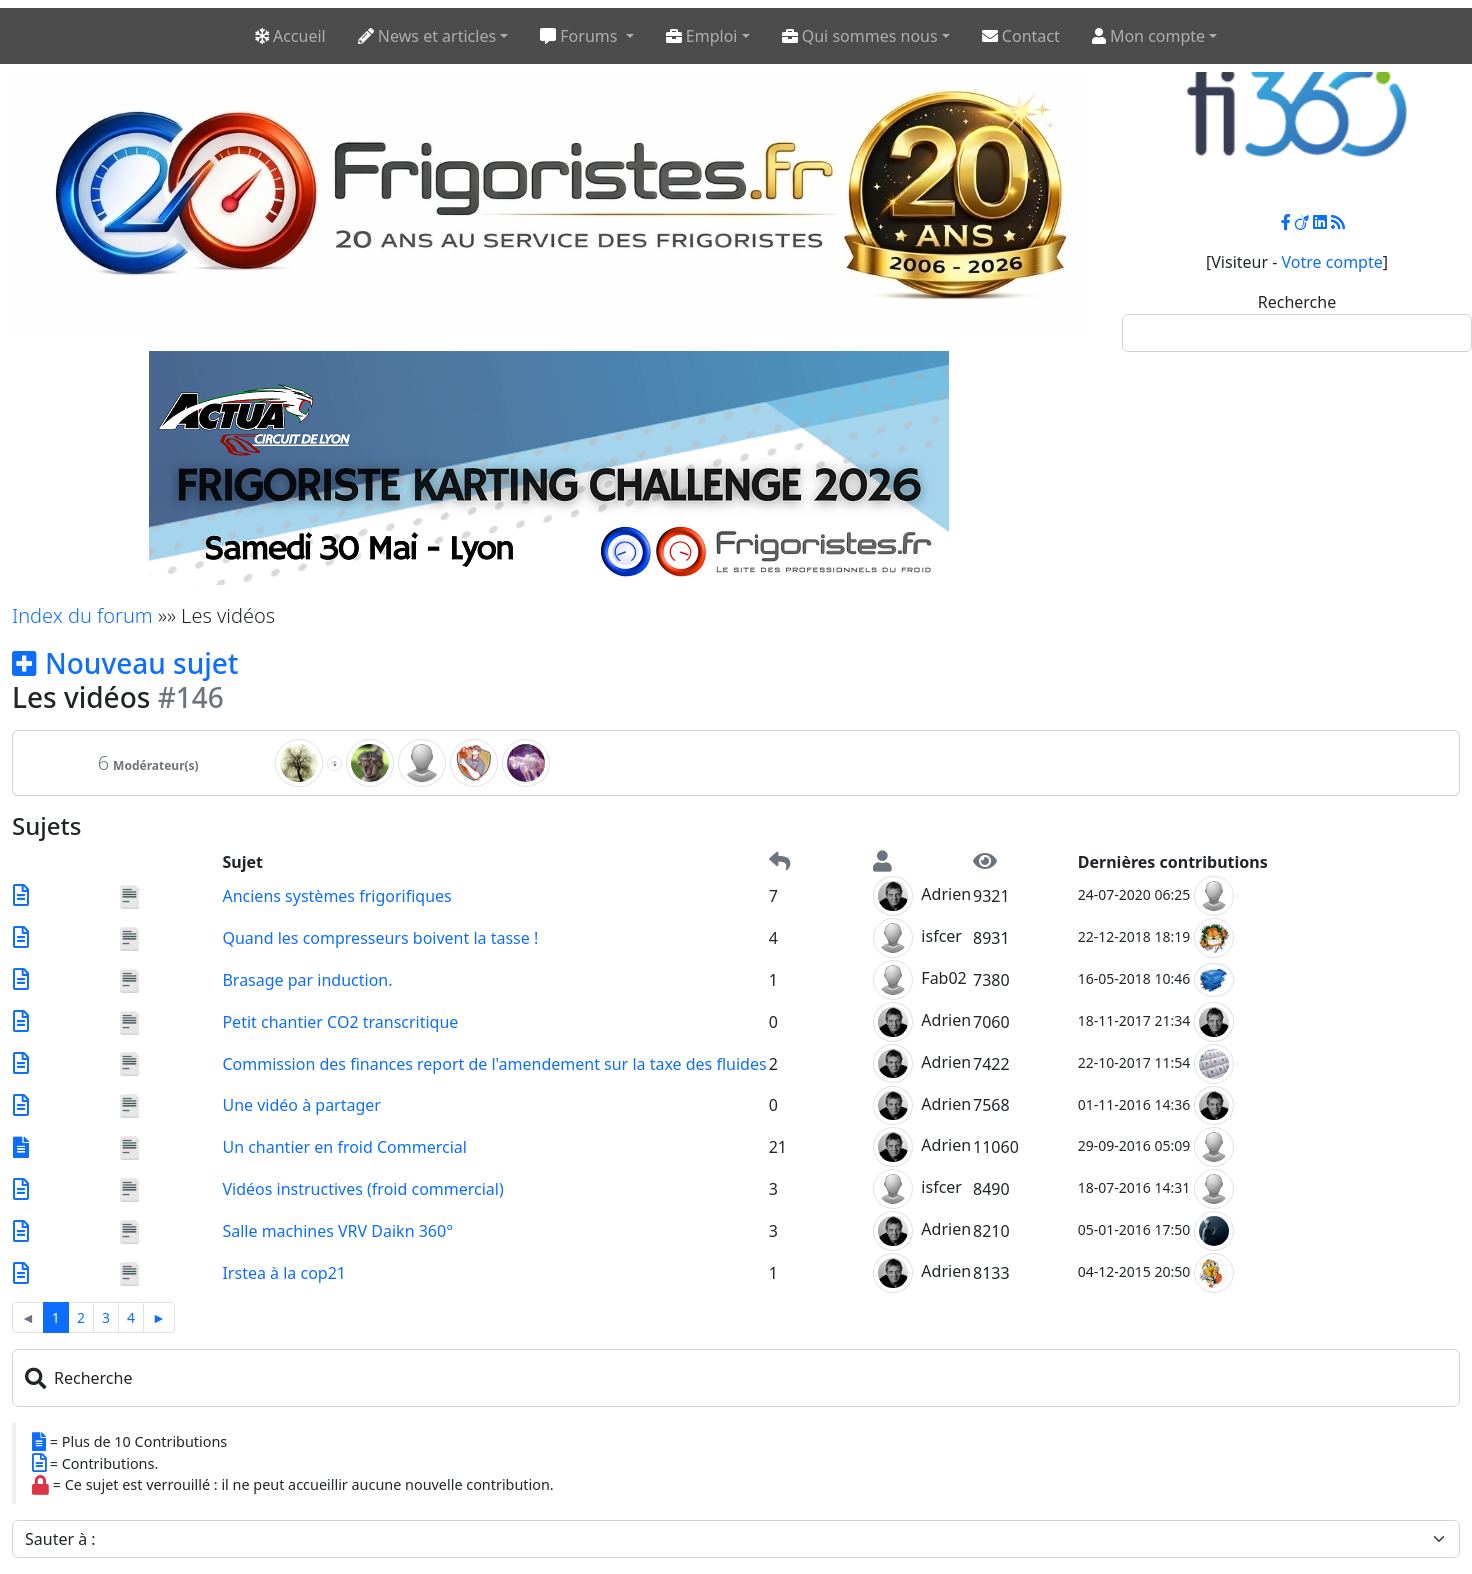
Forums (580, 36)
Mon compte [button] (1148, 36)
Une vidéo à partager (301, 1105)
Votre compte (1332, 262)
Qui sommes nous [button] (860, 36)
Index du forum (82, 615)
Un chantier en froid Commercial (344, 1147)
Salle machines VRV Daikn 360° (337, 1231)
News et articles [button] (427, 36)
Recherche (1297, 302)
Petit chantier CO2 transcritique (340, 1022)
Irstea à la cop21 (284, 1273)
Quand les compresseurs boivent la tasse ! (380, 938)
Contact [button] (1021, 36)
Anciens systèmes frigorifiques (336, 896)
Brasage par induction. (307, 980)
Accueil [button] (290, 36)
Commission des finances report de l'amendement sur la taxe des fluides (494, 1064)
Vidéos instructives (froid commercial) (362, 1189)
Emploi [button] (702, 36)
